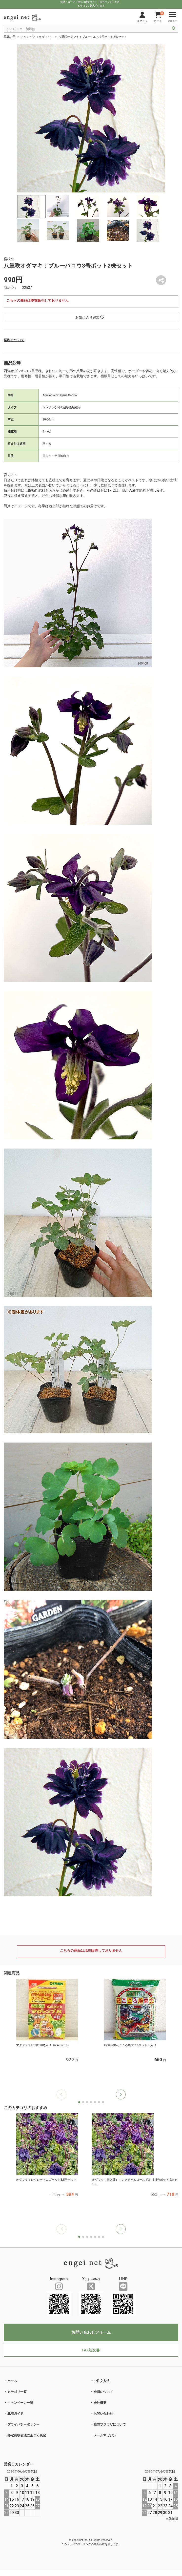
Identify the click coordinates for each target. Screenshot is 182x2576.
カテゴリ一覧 (17, 2392)
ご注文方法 (102, 2381)
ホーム (12, 2381)
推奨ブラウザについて (110, 2424)
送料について (14, 340)
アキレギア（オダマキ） (37, 37)
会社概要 (100, 2403)
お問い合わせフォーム (91, 2332)
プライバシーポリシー (23, 2424)
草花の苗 (10, 37)
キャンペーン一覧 (20, 2403)
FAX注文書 (91, 2350)
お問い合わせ (103, 2413)
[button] (121, 2094)
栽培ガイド (15, 2413)
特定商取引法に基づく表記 (26, 2435)
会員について (103, 2392)
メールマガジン (105, 2435)
